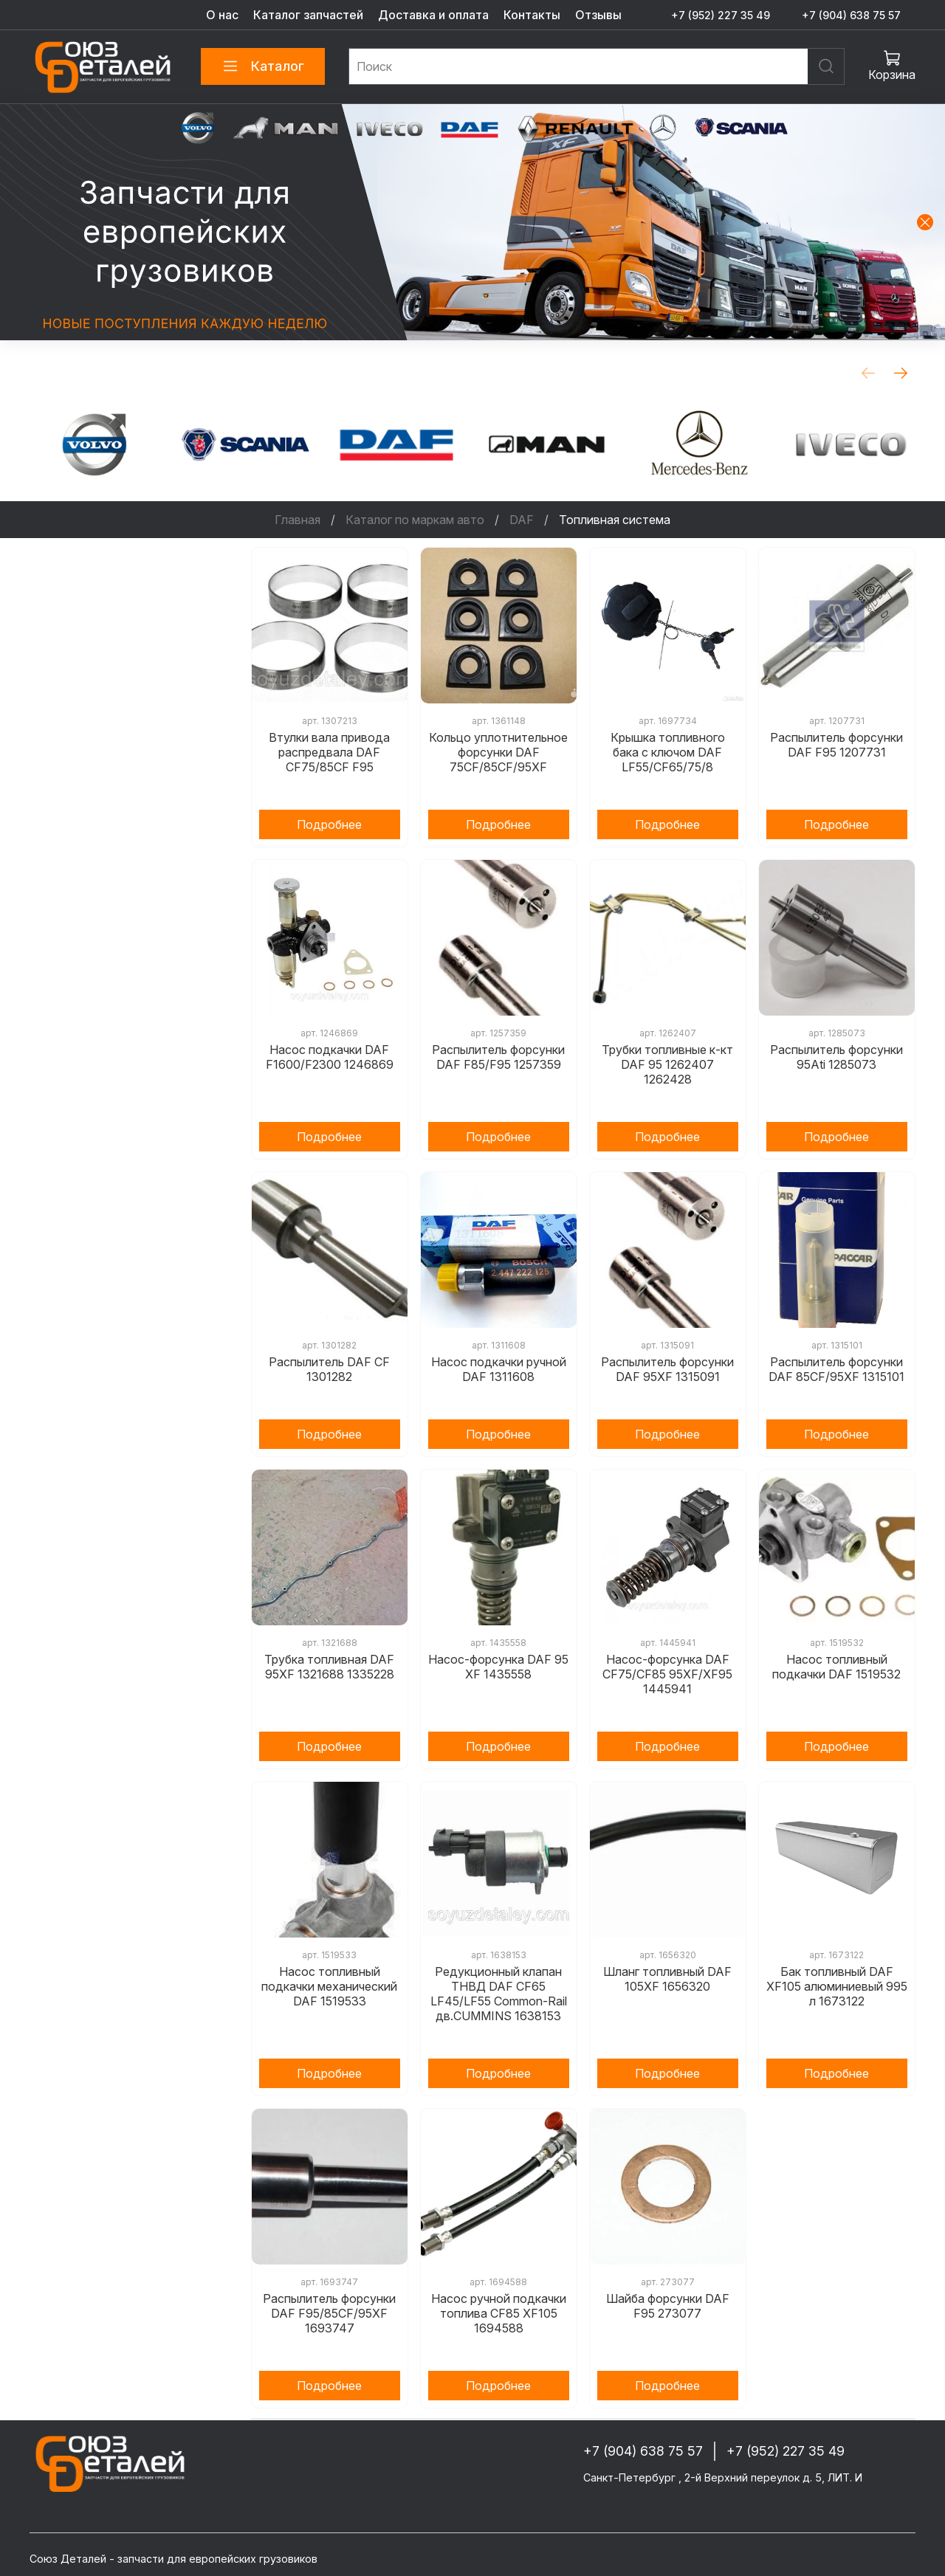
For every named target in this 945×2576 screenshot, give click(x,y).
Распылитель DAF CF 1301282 (329, 1369)
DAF (521, 519)
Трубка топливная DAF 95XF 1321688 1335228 (329, 1666)
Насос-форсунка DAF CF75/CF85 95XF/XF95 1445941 (667, 1674)
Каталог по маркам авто (415, 519)
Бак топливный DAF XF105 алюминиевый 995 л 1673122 (836, 1986)
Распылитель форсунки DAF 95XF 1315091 (667, 1369)
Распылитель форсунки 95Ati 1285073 (836, 1057)
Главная (297, 519)
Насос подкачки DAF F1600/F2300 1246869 (330, 1057)
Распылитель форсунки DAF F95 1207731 (836, 745)
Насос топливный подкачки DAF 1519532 (836, 1666)
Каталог (262, 66)
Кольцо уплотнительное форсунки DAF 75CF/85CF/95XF (498, 752)
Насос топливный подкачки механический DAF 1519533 (329, 1986)
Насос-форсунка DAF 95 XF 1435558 (498, 1666)
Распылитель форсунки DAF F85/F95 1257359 (498, 1057)
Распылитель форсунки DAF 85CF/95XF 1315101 (836, 1369)
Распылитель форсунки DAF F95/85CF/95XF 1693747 (329, 2313)
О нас (222, 14)
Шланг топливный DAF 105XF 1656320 (667, 1979)
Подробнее (329, 824)
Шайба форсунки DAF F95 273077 (667, 2306)
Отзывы (598, 14)
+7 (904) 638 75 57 (851, 15)
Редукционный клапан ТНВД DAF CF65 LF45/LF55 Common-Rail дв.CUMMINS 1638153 (498, 1993)
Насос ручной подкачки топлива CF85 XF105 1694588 (498, 2313)
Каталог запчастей (308, 14)
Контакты (532, 14)
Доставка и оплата (433, 14)
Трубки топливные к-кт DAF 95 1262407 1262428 (667, 1064)
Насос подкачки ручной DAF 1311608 (498, 1369)
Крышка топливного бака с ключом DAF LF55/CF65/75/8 (668, 752)
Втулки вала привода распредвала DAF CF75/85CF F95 (329, 752)
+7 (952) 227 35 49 (720, 15)
